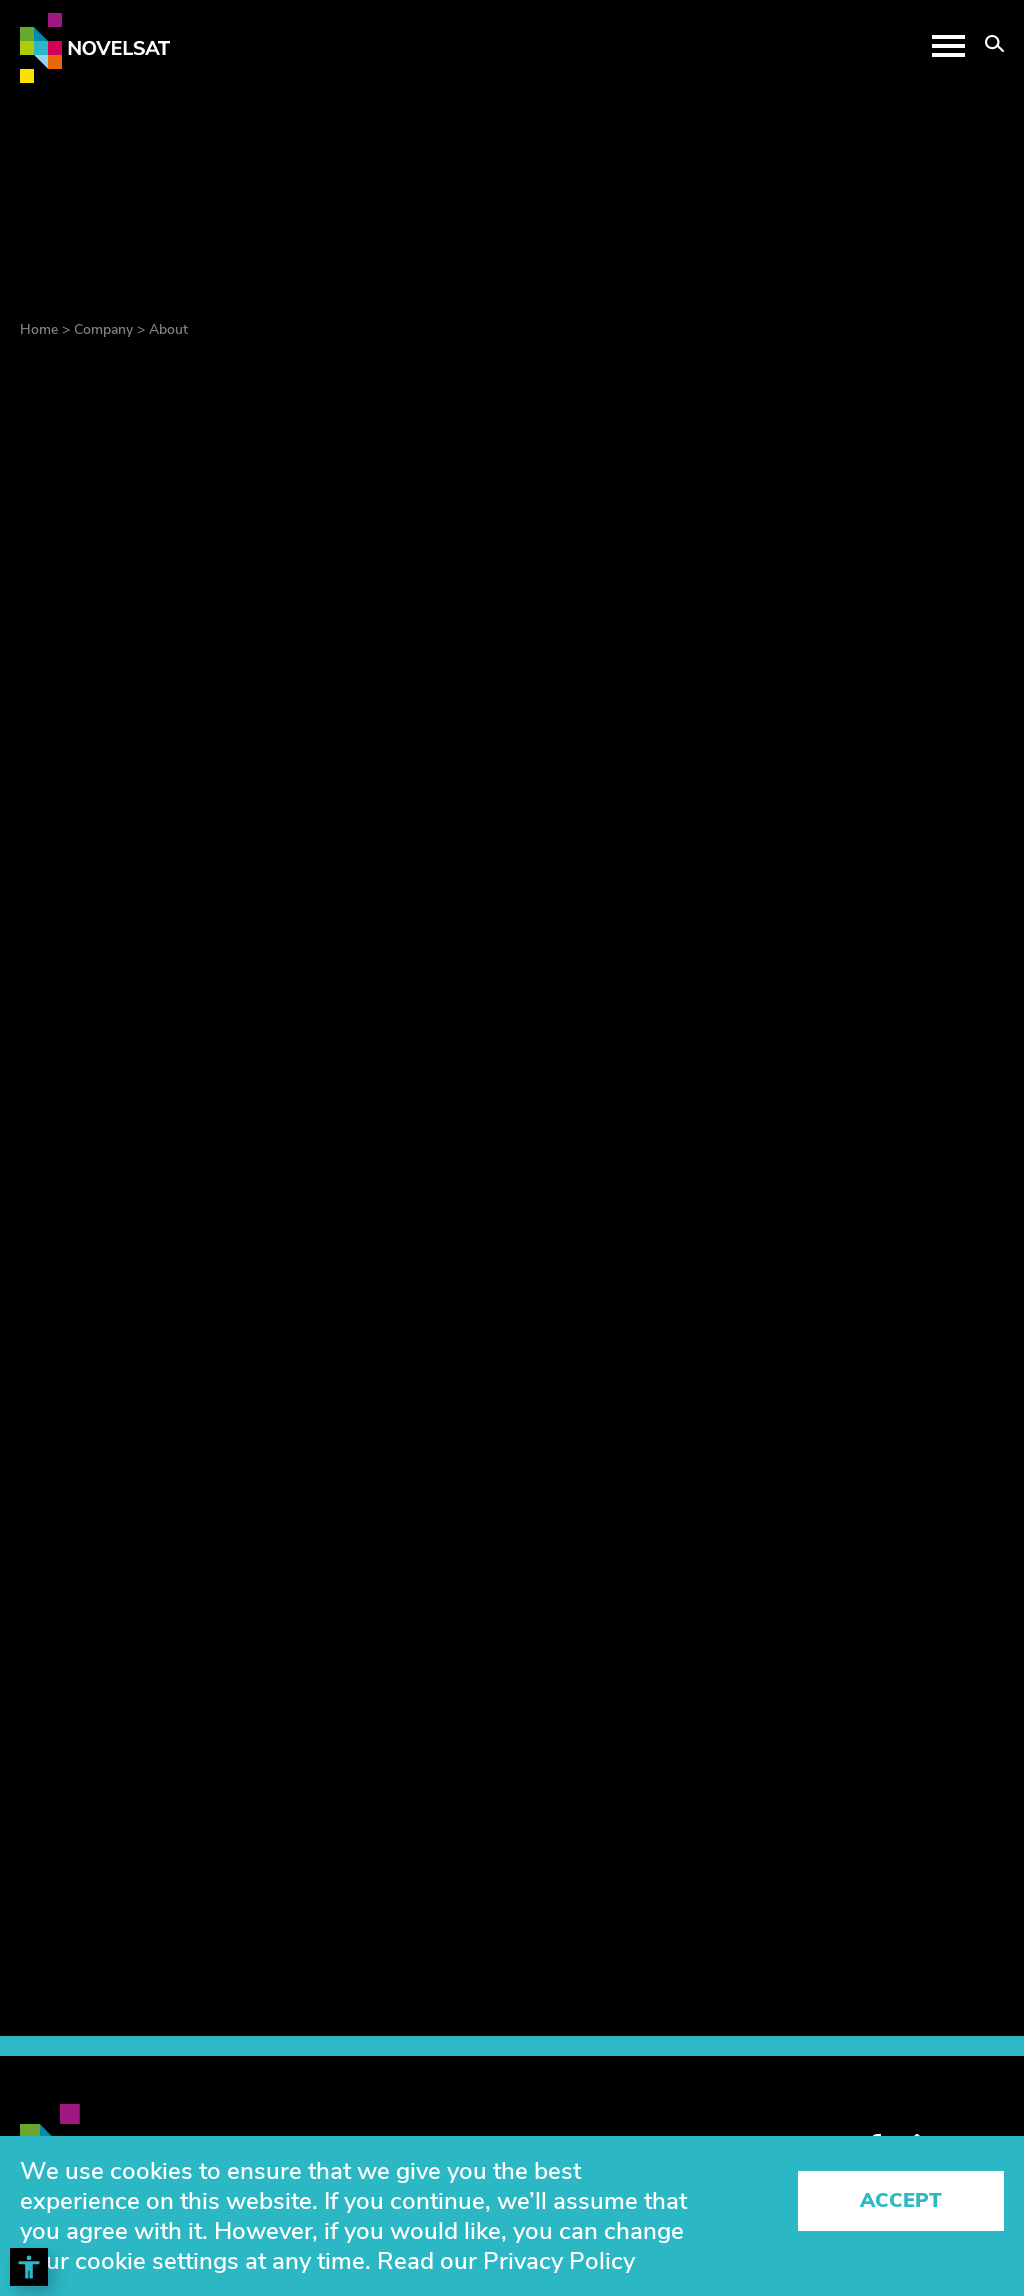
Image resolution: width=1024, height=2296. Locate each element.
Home (39, 329)
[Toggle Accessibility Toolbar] (29, 2267)
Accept (901, 2200)
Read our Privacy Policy (506, 2261)
